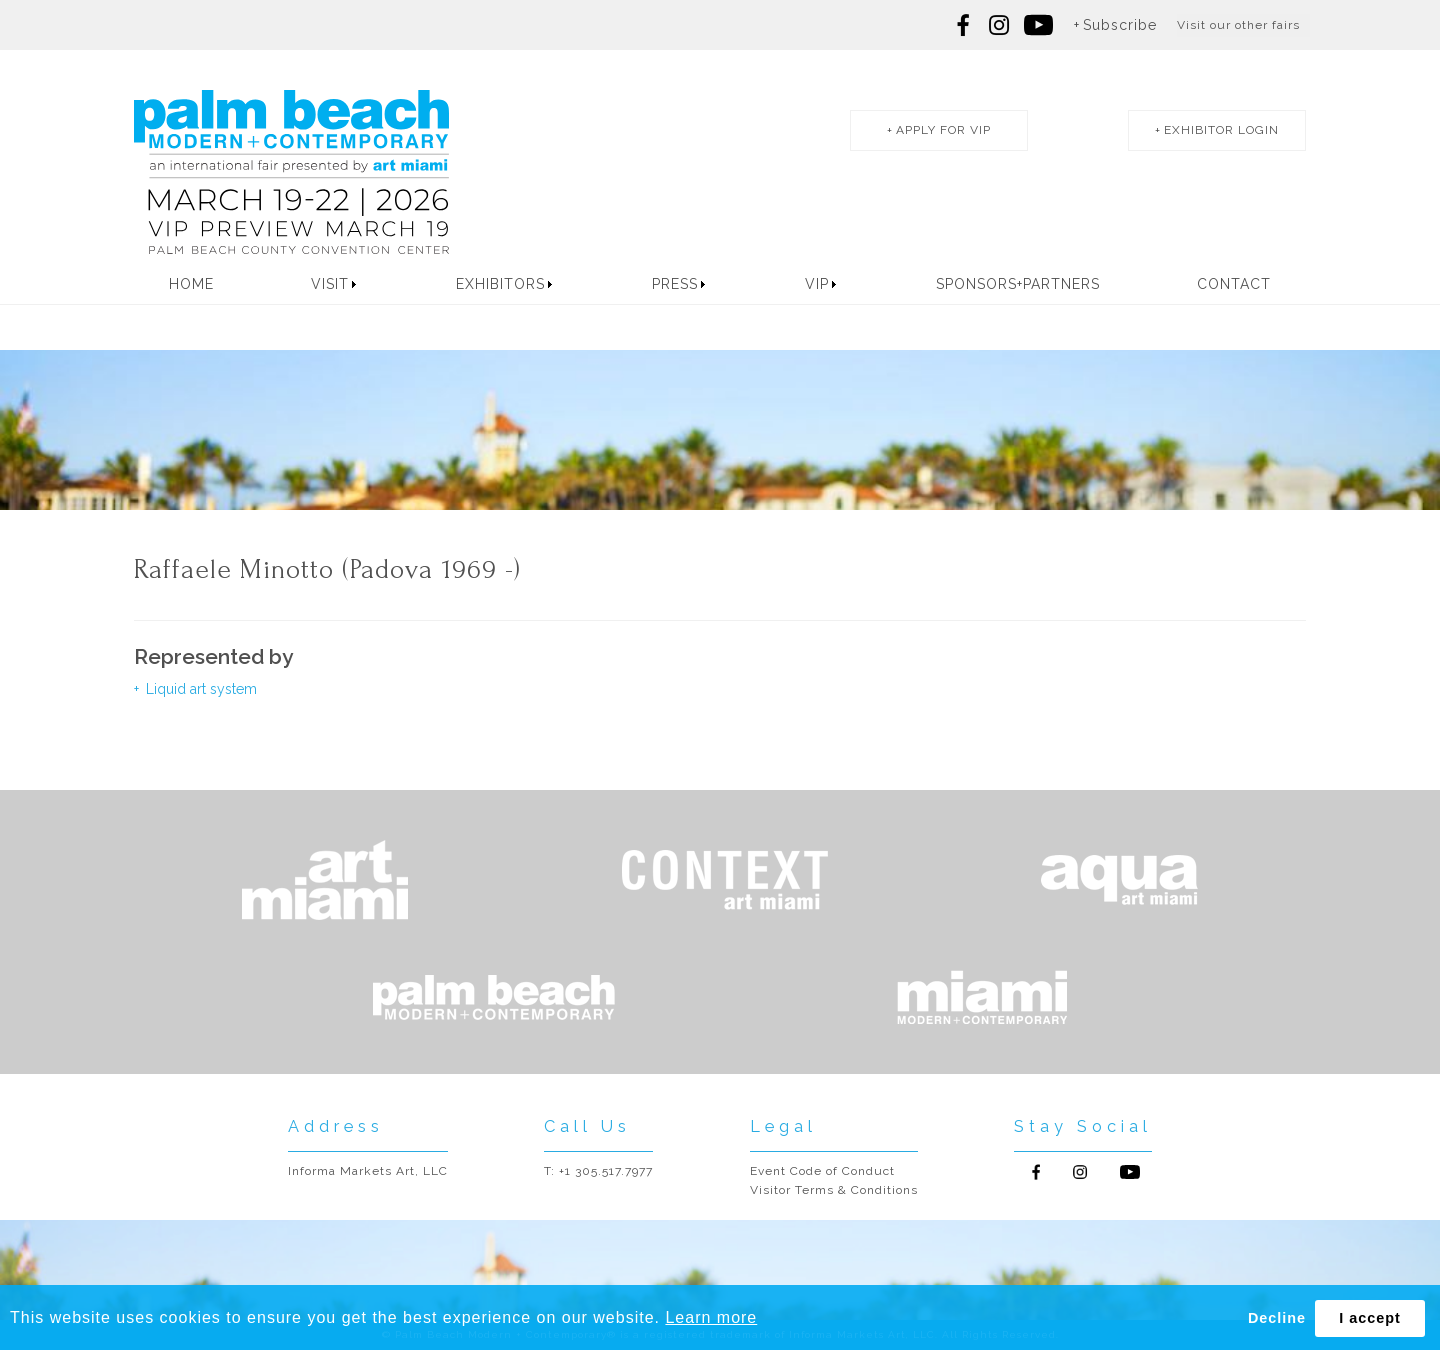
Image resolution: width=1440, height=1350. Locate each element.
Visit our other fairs (1238, 25)
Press (675, 284)
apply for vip (943, 130)
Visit (330, 284)
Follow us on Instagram (999, 25)
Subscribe (1120, 25)
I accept (1370, 1318)
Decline (1277, 1318)
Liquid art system (199, 689)
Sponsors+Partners (1018, 284)
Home (191, 284)
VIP (817, 284)
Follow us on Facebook (964, 25)
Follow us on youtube (1038, 25)
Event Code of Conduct (822, 1171)
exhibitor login (1221, 130)
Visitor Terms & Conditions (834, 1190)
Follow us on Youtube (1130, 1172)
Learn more (711, 1317)
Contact (1234, 284)
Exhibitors (500, 284)
